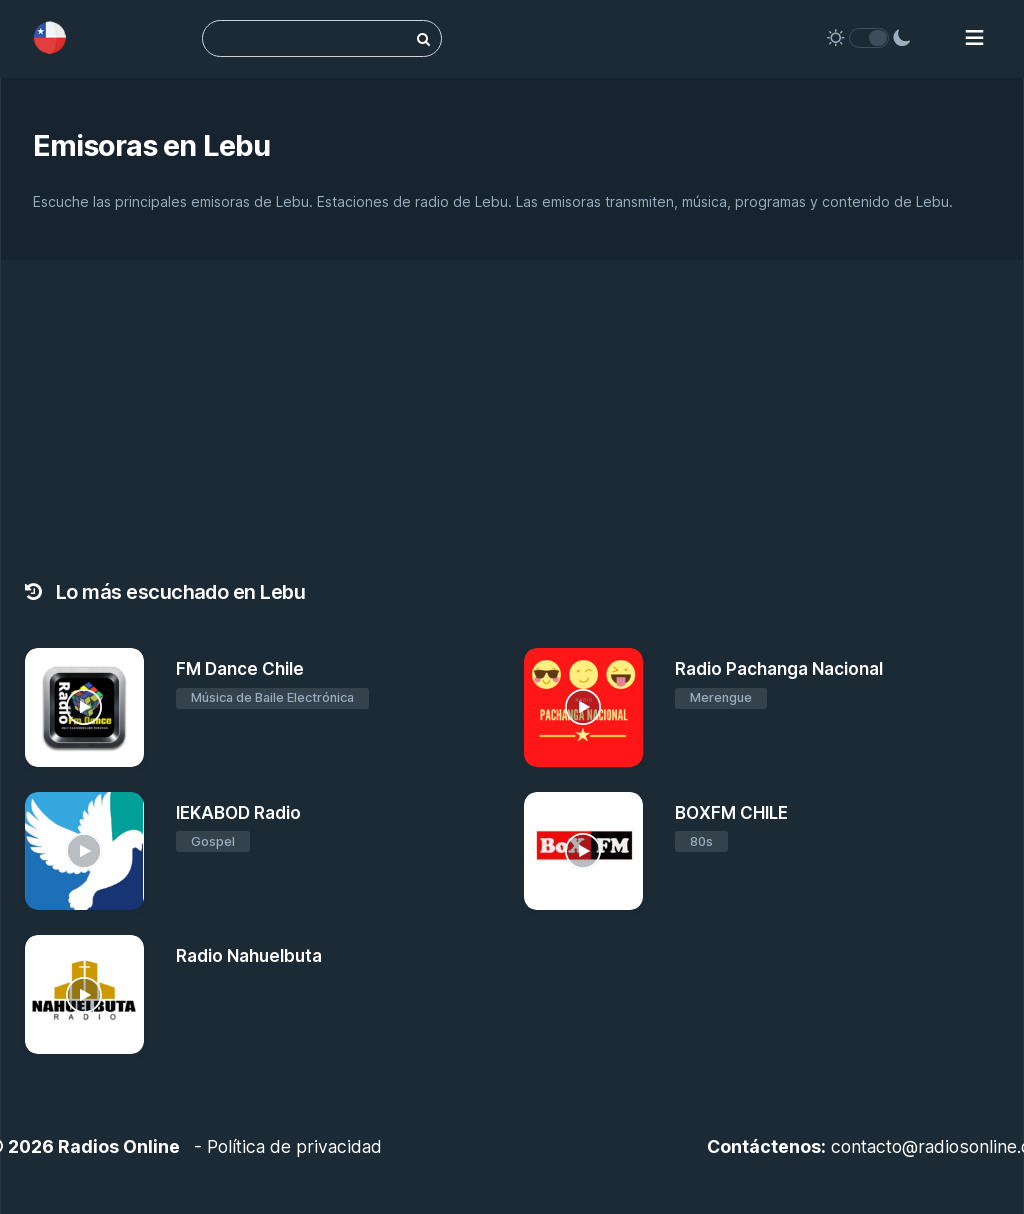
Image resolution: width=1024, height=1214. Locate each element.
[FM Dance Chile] (84, 707)
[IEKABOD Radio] (84, 851)
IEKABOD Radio (238, 813)
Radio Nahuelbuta (249, 956)
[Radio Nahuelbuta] (84, 994)
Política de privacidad (294, 1146)
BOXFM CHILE (731, 813)
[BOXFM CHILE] (583, 851)
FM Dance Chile (240, 669)
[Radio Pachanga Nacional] (583, 707)
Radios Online (119, 1146)
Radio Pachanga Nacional (779, 669)
